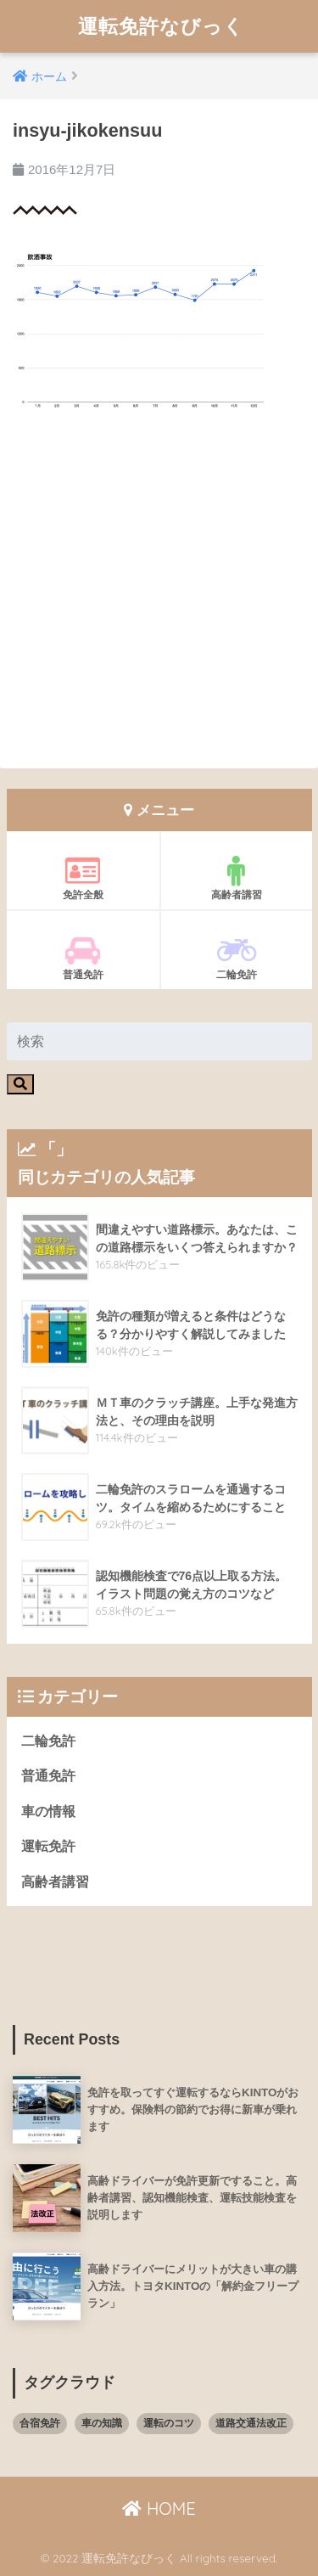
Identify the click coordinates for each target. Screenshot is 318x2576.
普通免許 (83, 958)
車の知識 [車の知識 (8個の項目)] (101, 2423)
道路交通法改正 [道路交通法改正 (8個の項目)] (251, 2423)
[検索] (20, 1084)
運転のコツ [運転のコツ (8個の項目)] (168, 2423)
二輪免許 (236, 958)
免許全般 (83, 878)
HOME (158, 2508)
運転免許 (48, 1846)
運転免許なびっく (161, 26)
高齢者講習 (236, 878)
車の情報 (48, 1811)
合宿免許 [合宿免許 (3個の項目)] (40, 2423)
